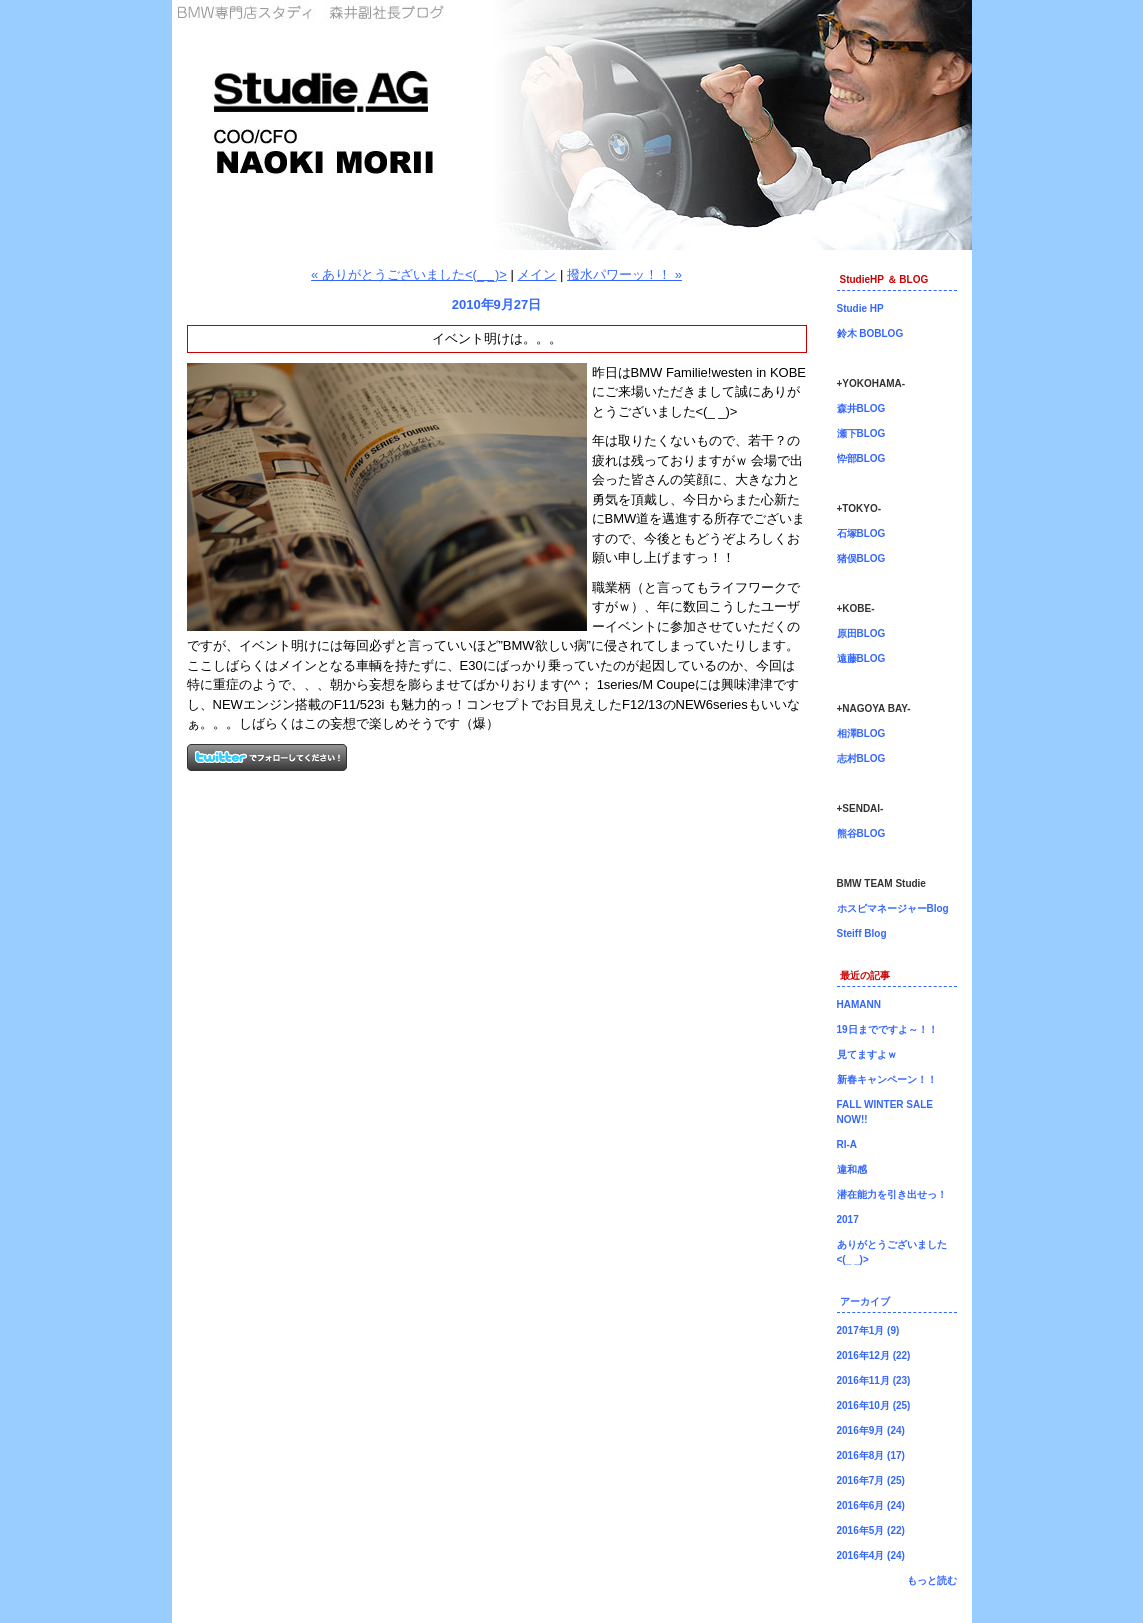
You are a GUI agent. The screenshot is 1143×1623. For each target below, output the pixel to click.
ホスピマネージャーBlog (893, 908)
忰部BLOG (861, 458)
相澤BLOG (861, 733)
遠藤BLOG (861, 658)
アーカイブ (865, 1301)
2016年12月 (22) (874, 1355)
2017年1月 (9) (868, 1330)
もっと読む (932, 1580)
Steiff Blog (862, 933)
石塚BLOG (861, 533)
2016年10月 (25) (874, 1405)
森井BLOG (861, 408)
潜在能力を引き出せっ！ (892, 1194)
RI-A (847, 1144)
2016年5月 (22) (871, 1530)
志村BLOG (861, 758)
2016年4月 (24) (871, 1555)
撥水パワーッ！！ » (624, 274)
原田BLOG (861, 633)
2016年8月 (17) (871, 1455)
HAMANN (859, 1004)
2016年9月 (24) (871, 1430)
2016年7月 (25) (871, 1480)
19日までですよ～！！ (887, 1029)
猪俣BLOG (861, 558)
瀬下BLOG (861, 433)
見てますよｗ (867, 1054)
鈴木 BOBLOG (870, 333)
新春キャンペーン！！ (887, 1079)
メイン (536, 274)
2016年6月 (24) (871, 1505)
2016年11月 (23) (874, 1380)
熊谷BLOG (861, 833)
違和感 (852, 1169)
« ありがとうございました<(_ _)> (409, 274)
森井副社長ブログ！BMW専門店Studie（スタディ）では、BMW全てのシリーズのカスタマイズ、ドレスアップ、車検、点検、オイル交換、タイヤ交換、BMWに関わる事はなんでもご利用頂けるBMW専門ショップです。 (572, 125)
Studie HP (860, 308)
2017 (848, 1219)
